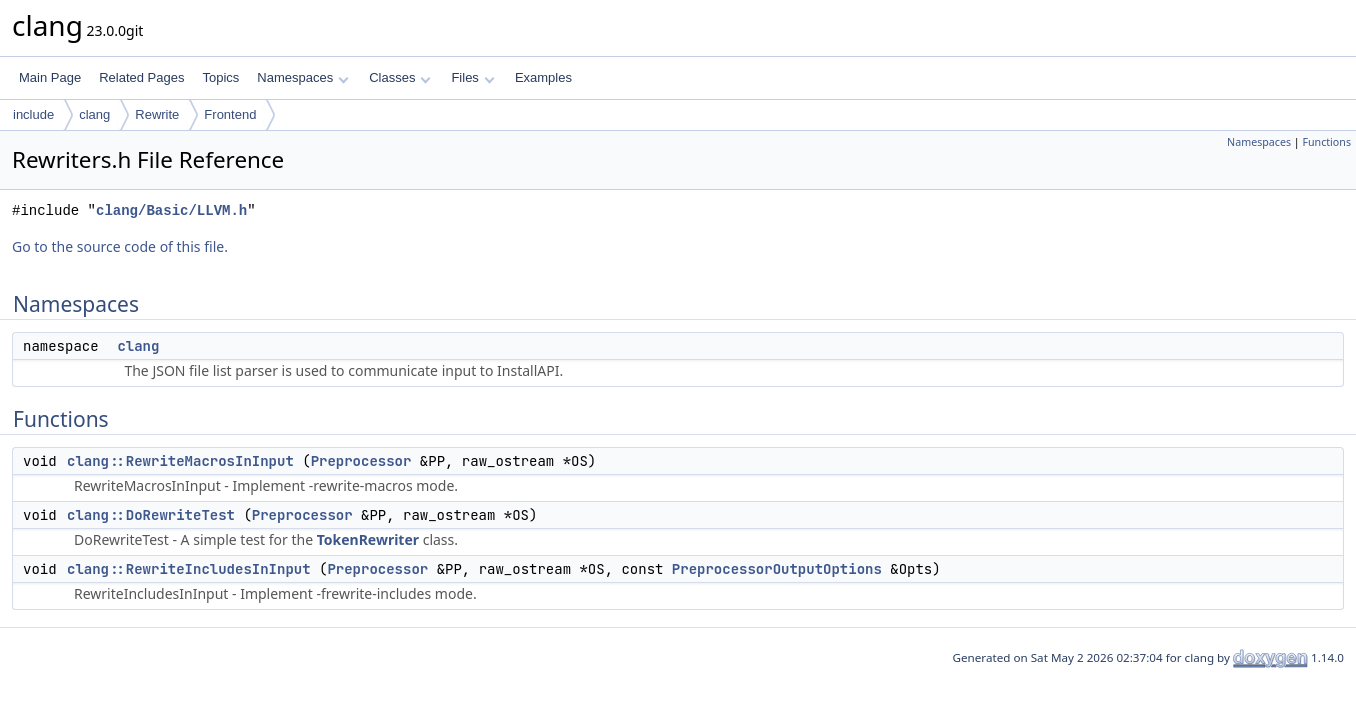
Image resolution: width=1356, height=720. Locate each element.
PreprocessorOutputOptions (777, 569)
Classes (400, 77)
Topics (220, 77)
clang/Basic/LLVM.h (171, 210)
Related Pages (141, 77)
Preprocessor (361, 461)
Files (472, 77)
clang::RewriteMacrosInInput (180, 461)
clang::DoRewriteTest (151, 515)
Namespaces (302, 77)
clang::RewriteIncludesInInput (189, 569)
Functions (1326, 142)
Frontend (230, 114)
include (33, 114)
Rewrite (157, 114)
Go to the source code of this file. (120, 246)
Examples (543, 77)
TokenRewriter (368, 539)
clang (94, 114)
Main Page (50, 77)
